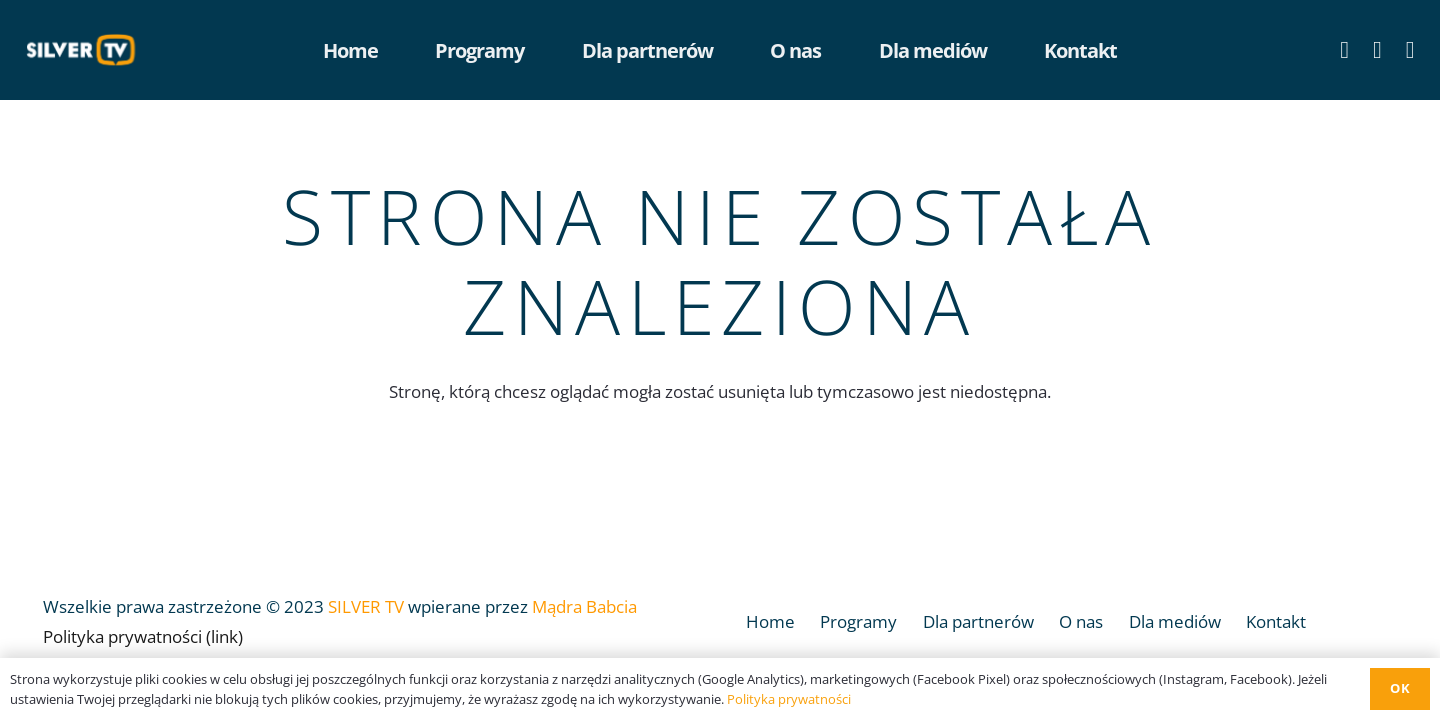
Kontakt (1276, 621)
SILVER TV (366, 606)
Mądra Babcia (584, 606)
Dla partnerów (978, 621)
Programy (858, 621)
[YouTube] (1377, 50)
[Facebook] (1344, 50)
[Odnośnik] (86, 50)
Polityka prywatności (789, 699)
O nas (1081, 621)
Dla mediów (1175, 621)
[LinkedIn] (1410, 50)
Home (770, 621)
